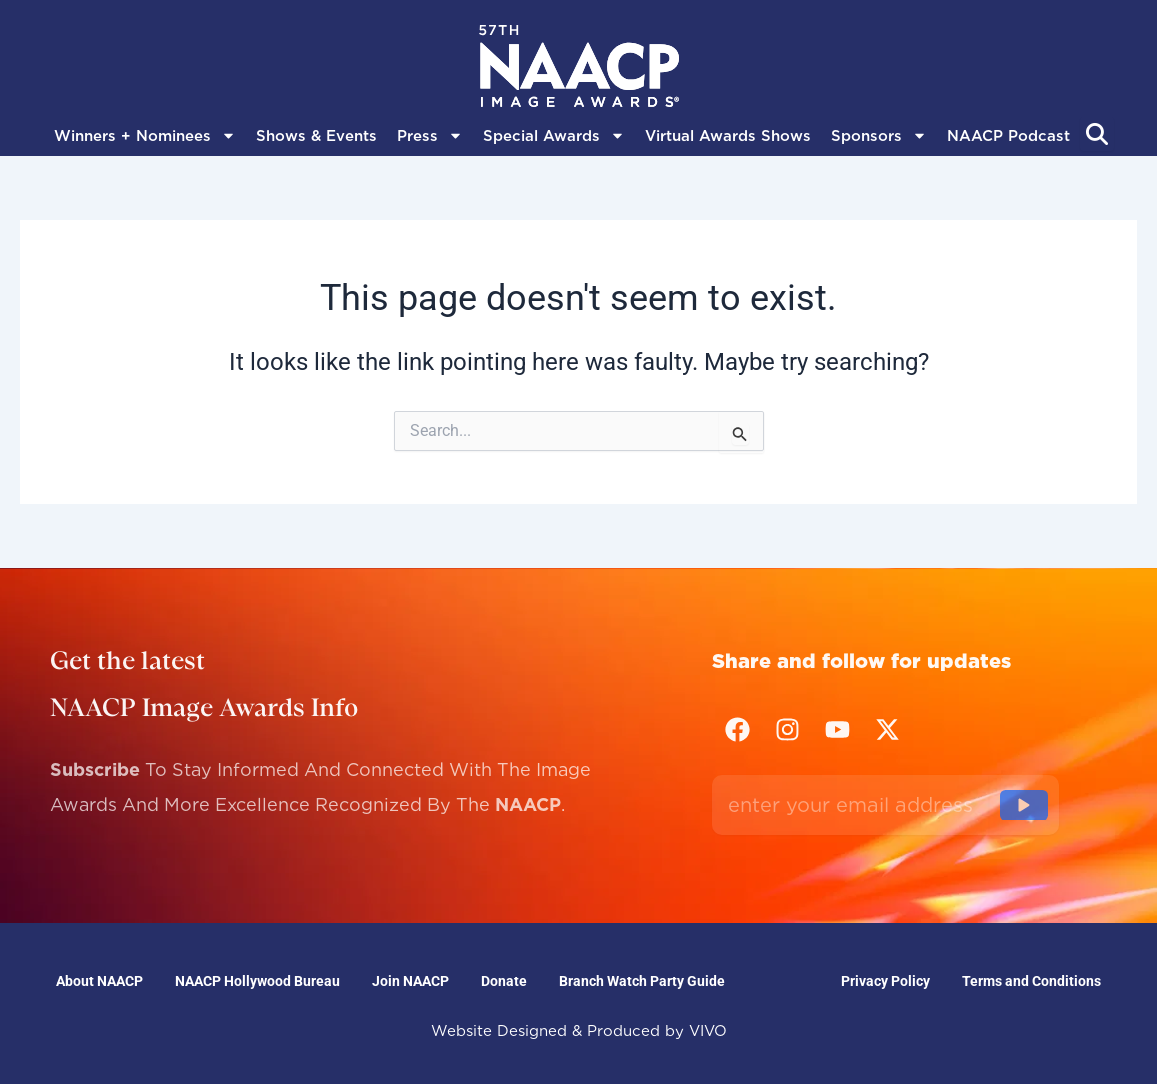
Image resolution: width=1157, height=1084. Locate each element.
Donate (504, 981)
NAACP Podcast (1008, 136)
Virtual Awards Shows (728, 136)
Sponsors (879, 136)
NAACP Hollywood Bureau (257, 981)
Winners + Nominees (145, 136)
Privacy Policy (885, 981)
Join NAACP (410, 981)
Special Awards (554, 136)
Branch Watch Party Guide (642, 981)
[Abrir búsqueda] (1097, 134)
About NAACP (99, 981)
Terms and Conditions (1031, 981)
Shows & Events (316, 136)
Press (430, 136)
